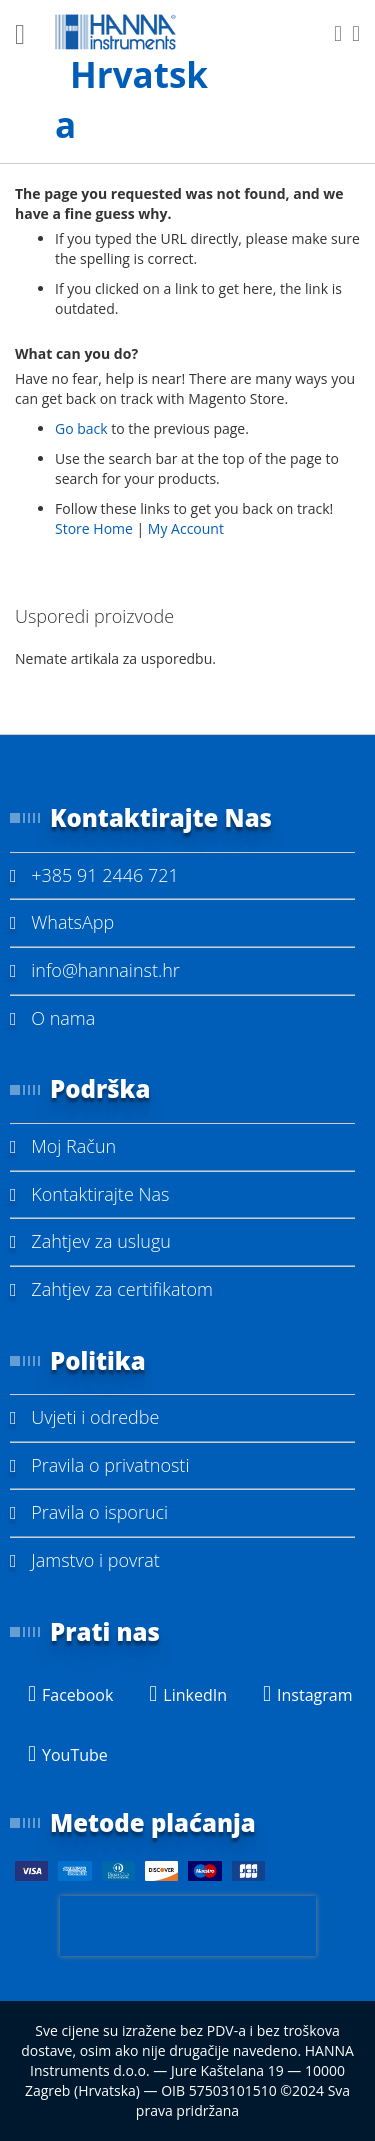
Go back (81, 428)
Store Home (94, 528)
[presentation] (188, 1926)
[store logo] (141, 82)
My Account (186, 528)
